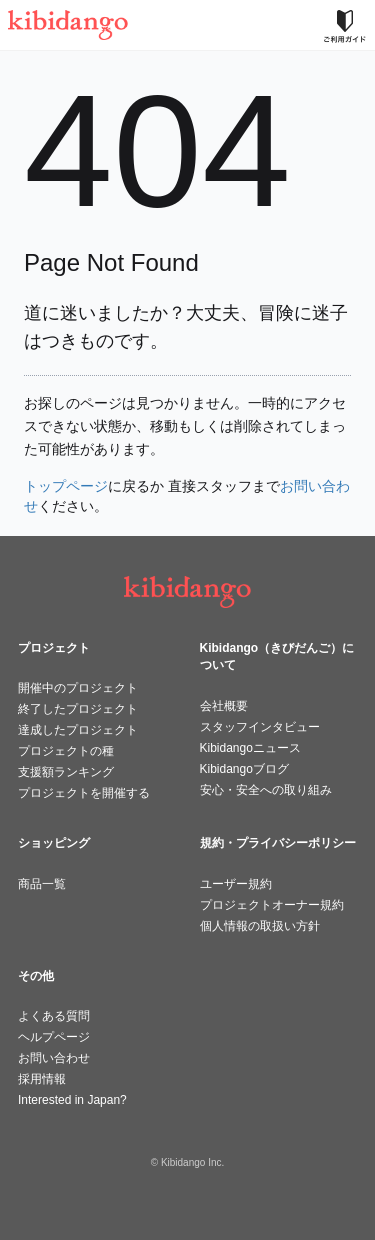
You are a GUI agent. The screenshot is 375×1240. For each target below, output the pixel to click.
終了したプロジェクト (78, 709)
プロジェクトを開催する (84, 793)
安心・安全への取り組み (266, 790)
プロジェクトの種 (66, 751)
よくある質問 (54, 1016)
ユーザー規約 (236, 884)
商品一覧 (42, 884)
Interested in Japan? (72, 1100)
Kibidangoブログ (244, 769)
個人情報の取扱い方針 (260, 926)
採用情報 (42, 1079)
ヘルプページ (54, 1037)
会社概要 (224, 706)
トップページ (66, 486)
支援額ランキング (66, 772)
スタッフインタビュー (260, 727)
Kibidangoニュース (250, 748)
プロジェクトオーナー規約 (272, 905)
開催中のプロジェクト (78, 688)
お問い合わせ (54, 1058)
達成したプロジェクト (78, 730)
